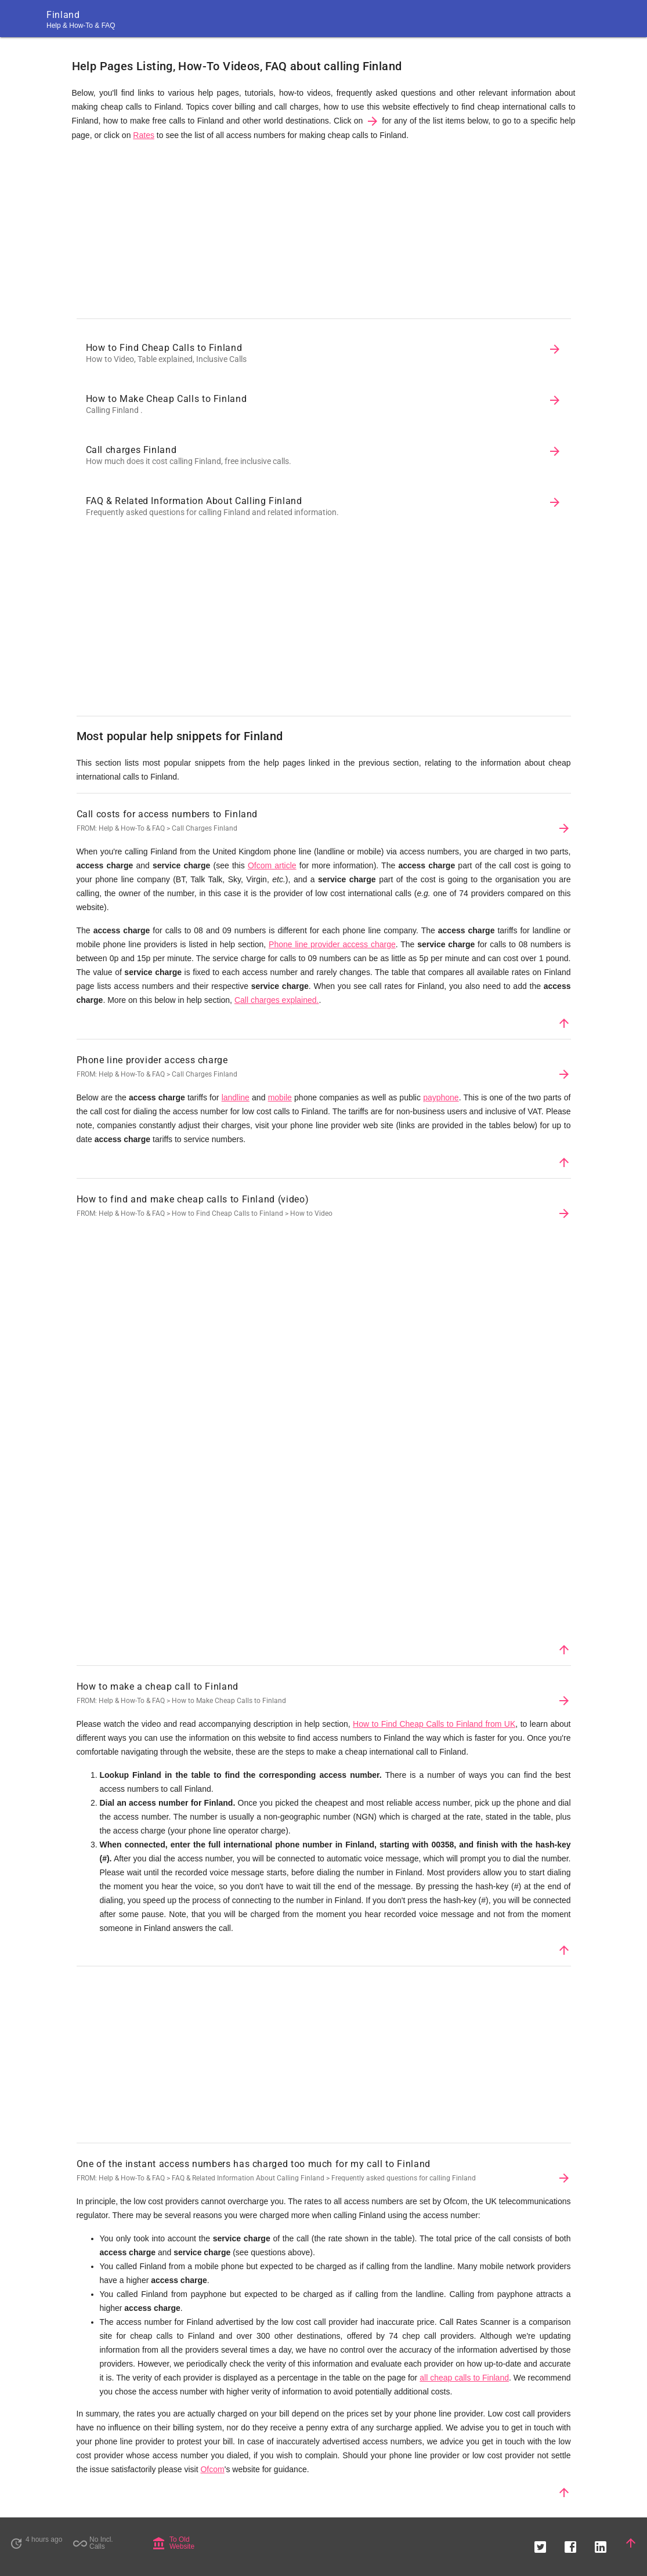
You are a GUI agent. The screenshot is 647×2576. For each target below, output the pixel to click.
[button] (540, 2543)
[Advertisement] (324, 232)
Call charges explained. (276, 1000)
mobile (280, 1097)
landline (236, 1097)
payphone (441, 1097)
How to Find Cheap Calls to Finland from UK (434, 1724)
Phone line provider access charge (332, 944)
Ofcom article (272, 865)
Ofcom (212, 2469)
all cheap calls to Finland (464, 2377)
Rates (143, 135)
